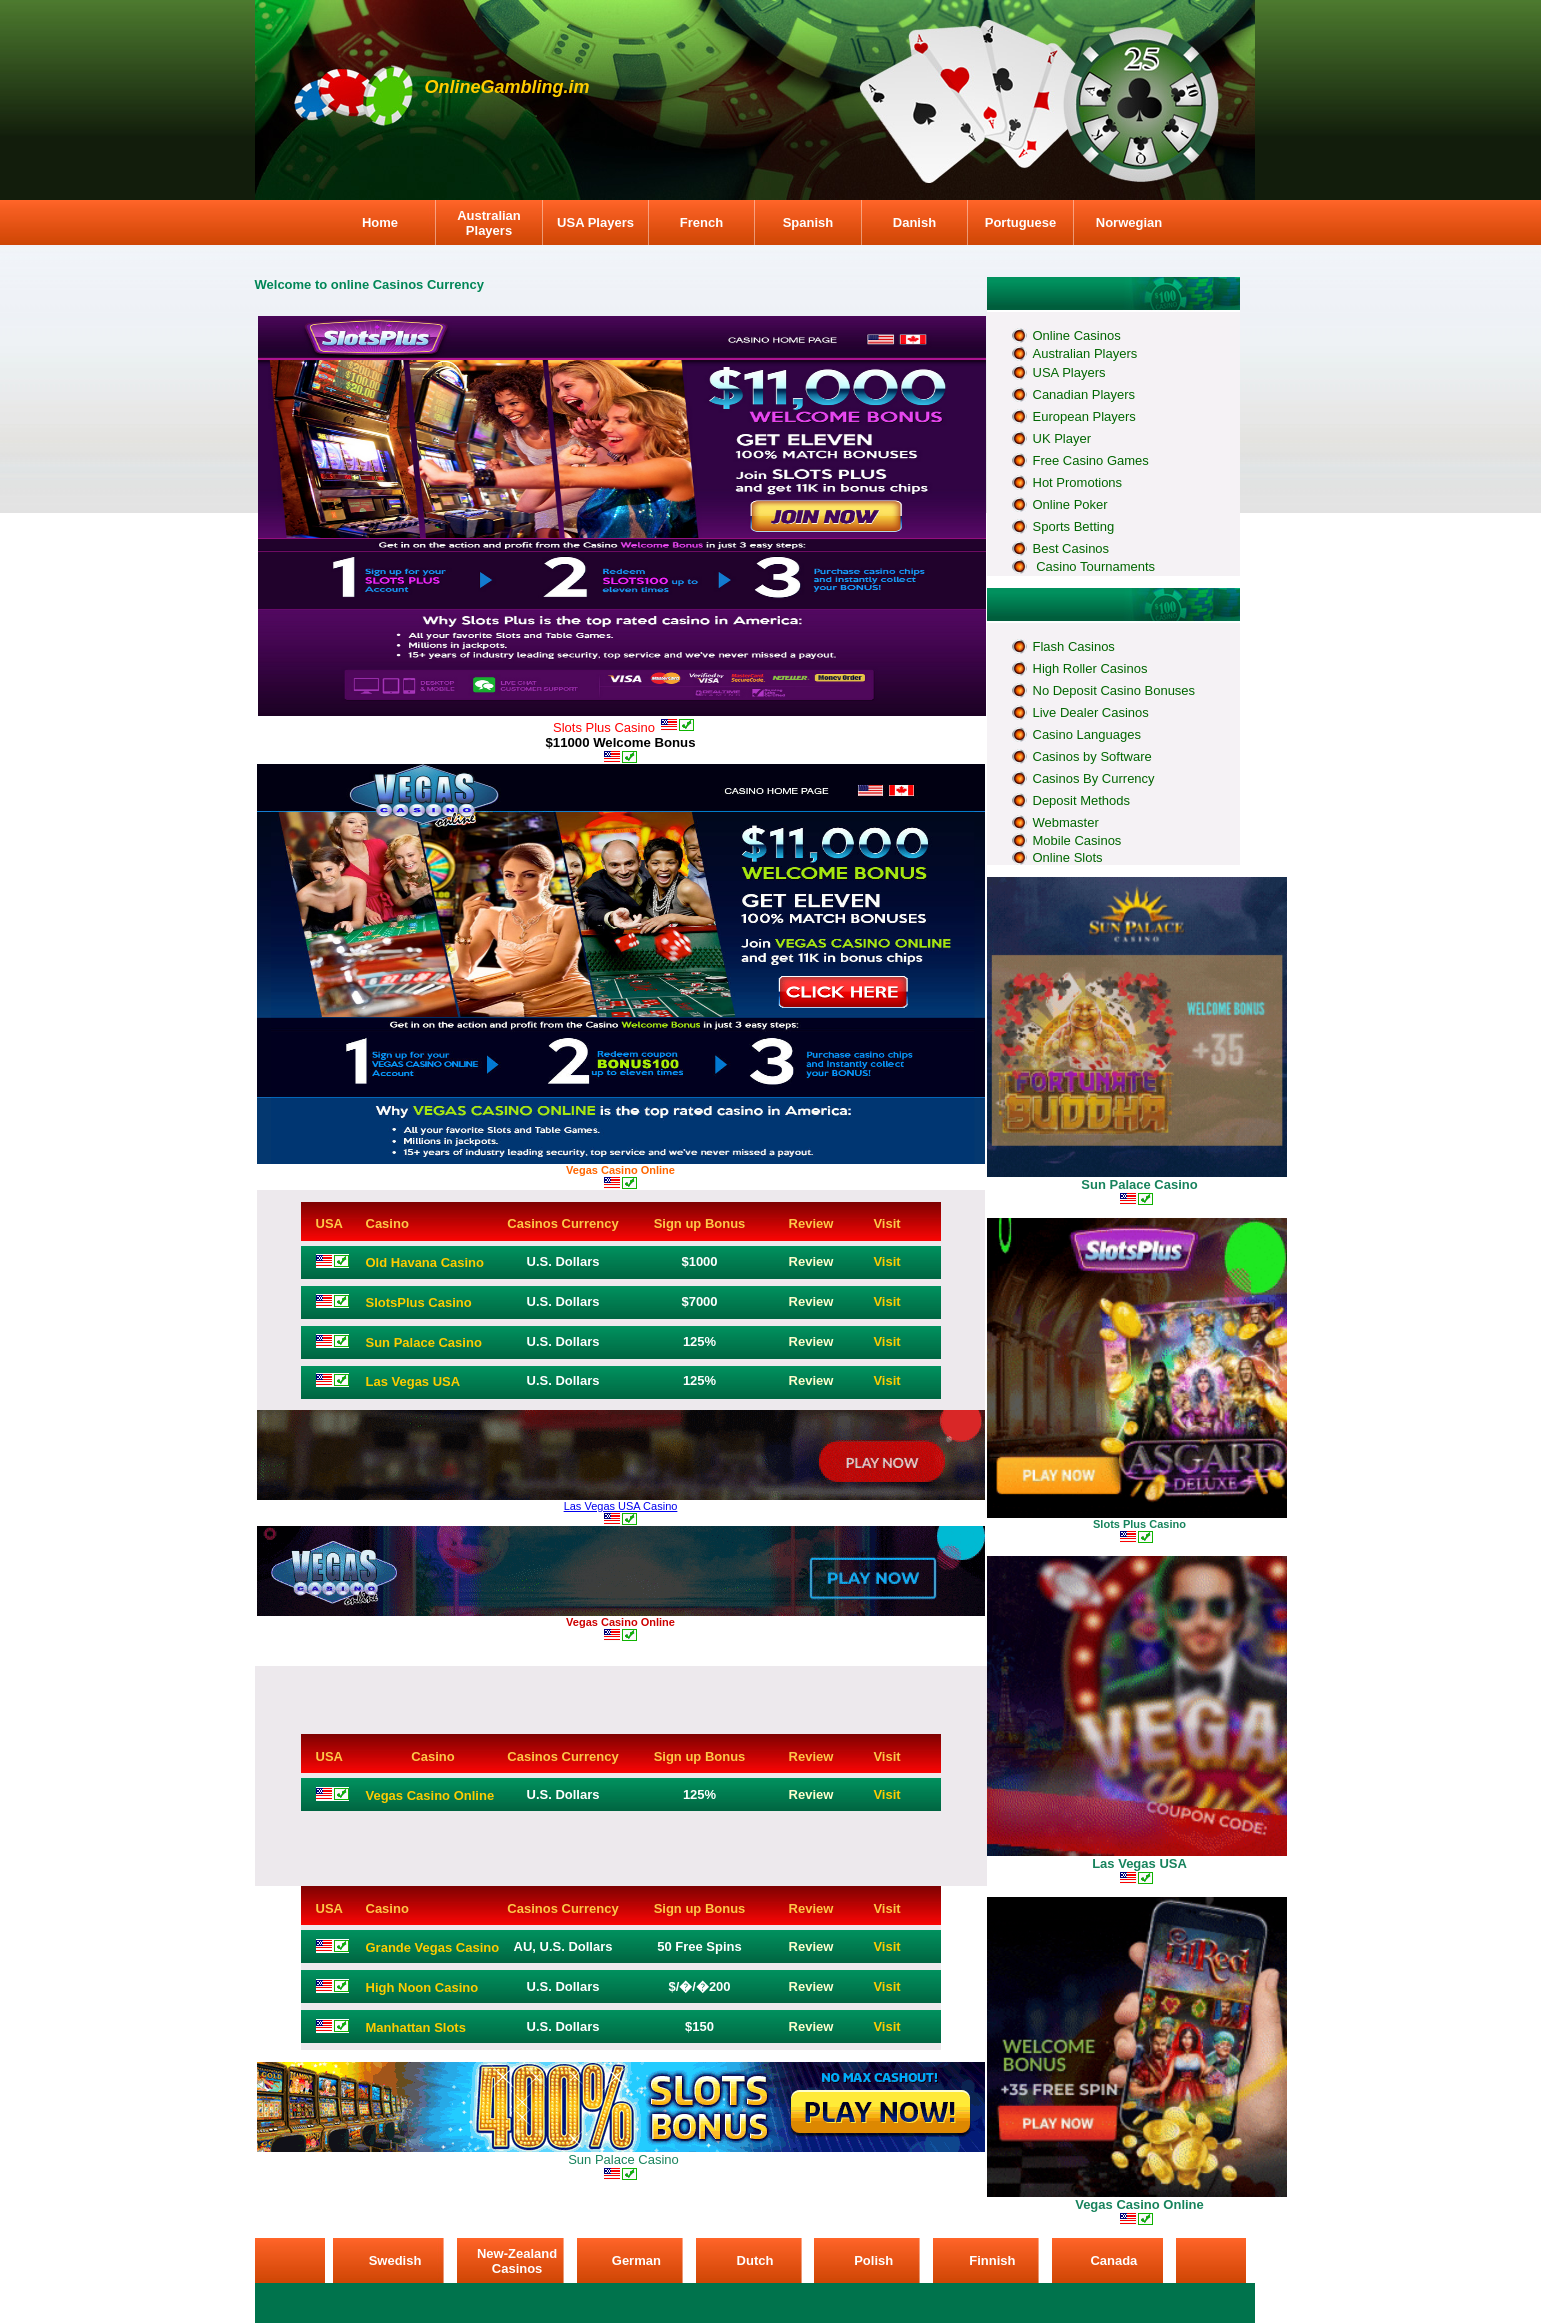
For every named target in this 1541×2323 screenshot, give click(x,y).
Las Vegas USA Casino (621, 1506)
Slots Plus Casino (1139, 1524)
